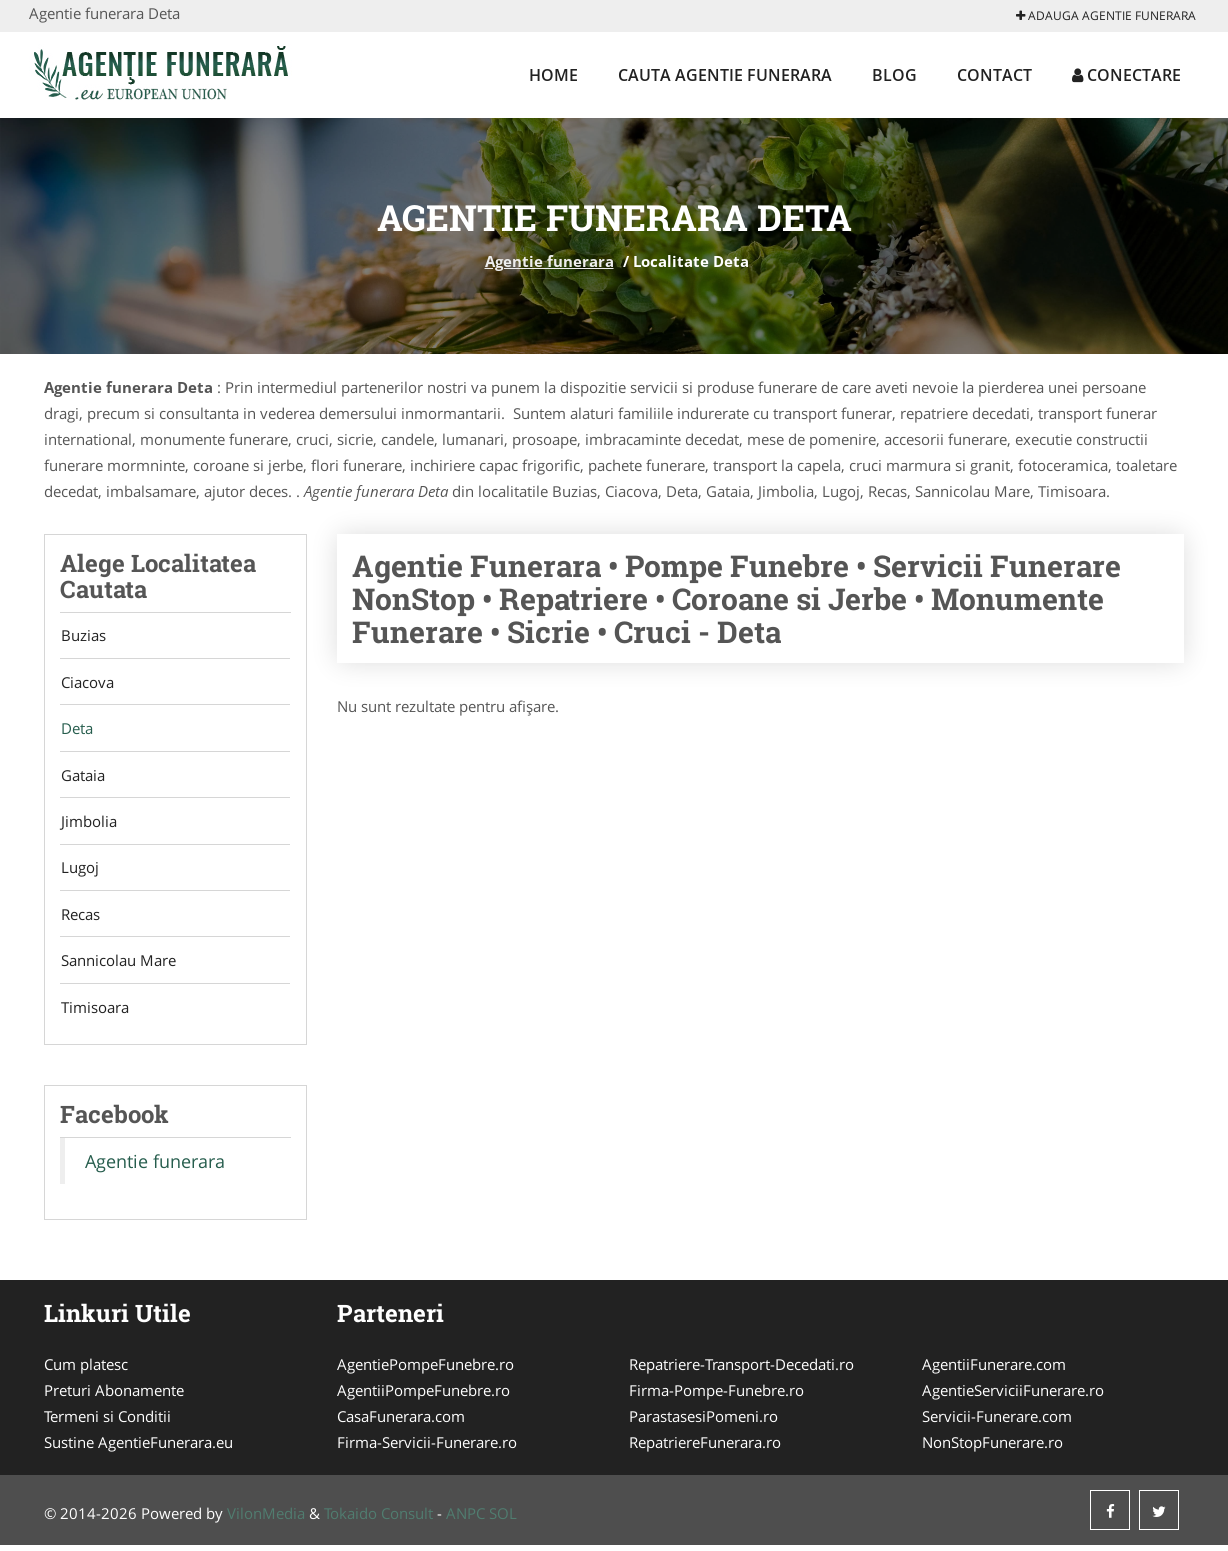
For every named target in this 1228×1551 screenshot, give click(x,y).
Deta (76, 730)
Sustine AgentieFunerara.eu (138, 1448)
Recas (79, 918)
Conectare (1126, 75)
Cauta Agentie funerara (725, 75)
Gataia (82, 777)
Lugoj (79, 871)
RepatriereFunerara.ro (705, 1448)
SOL (503, 1519)
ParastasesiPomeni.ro (703, 1422)
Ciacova (86, 683)
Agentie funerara (549, 261)
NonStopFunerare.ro (992, 1448)
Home (553, 75)
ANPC (465, 1519)
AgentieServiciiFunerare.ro (1013, 1396)
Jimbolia (88, 824)
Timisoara (94, 1012)
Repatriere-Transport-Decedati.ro (741, 1370)
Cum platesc (86, 1370)
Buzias (82, 636)
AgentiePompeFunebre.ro (425, 1370)
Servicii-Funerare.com (997, 1422)
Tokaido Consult (378, 1519)
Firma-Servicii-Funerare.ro (427, 1448)
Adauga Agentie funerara (1106, 15)
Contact (994, 75)
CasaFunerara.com (401, 1422)
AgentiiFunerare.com (994, 1370)
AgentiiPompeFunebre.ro (423, 1396)
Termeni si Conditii (107, 1422)
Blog (894, 75)
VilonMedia (266, 1519)
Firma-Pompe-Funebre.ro (716, 1396)
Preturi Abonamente (114, 1396)
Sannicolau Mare (117, 965)
